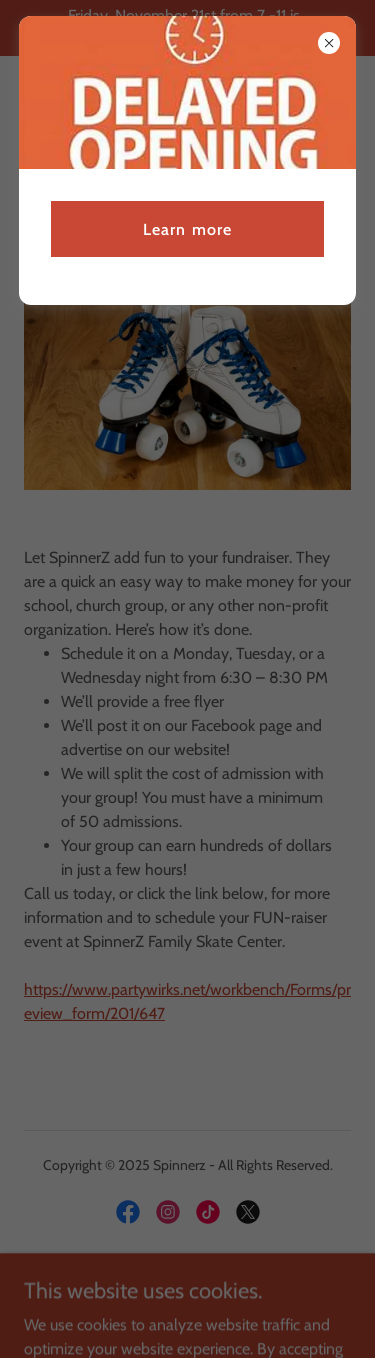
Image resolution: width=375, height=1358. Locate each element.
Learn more (187, 229)
